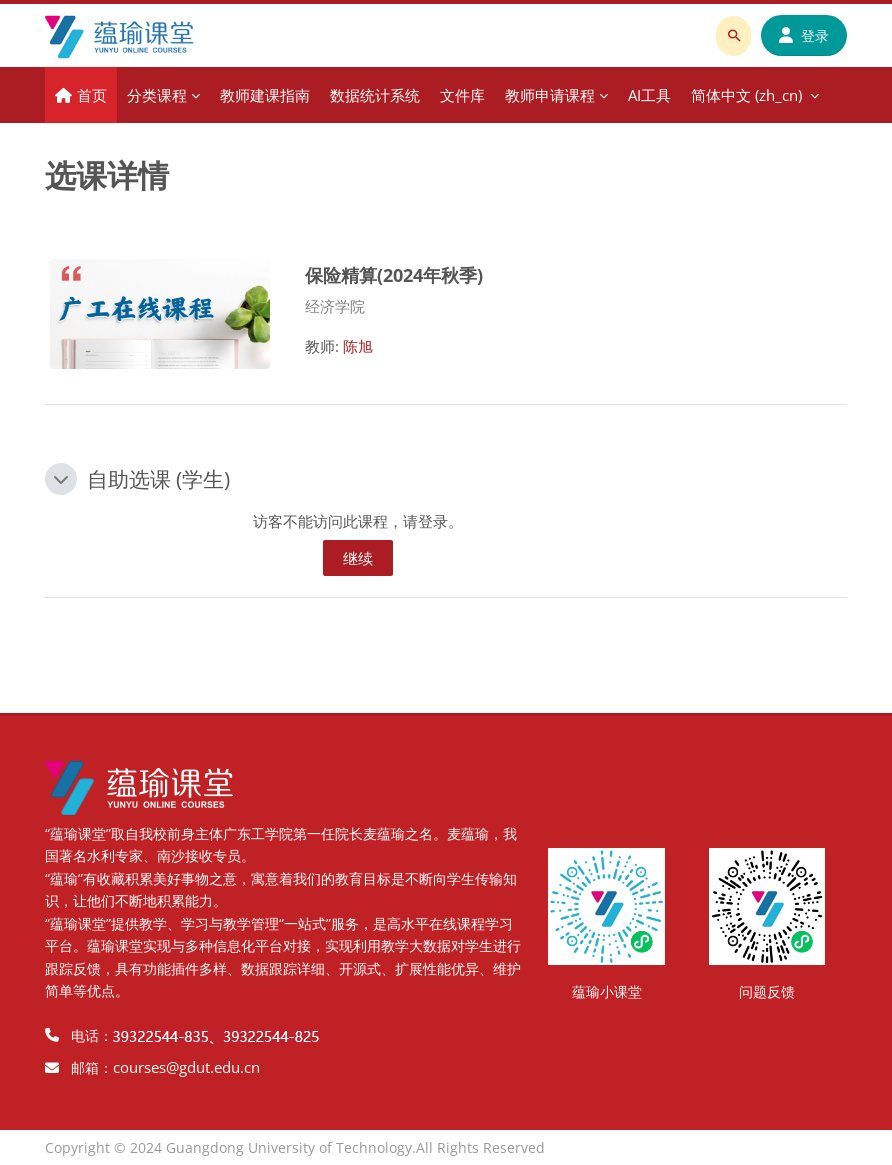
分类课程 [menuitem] (157, 95)
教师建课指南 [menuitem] (265, 95)
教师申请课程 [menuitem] (550, 95)
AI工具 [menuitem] (649, 95)
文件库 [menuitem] (462, 95)
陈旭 (358, 346)
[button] (61, 479)
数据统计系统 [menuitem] (375, 95)
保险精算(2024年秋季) (394, 274)
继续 (358, 558)
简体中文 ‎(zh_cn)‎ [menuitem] (746, 95)
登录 (804, 35)
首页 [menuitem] (92, 95)
